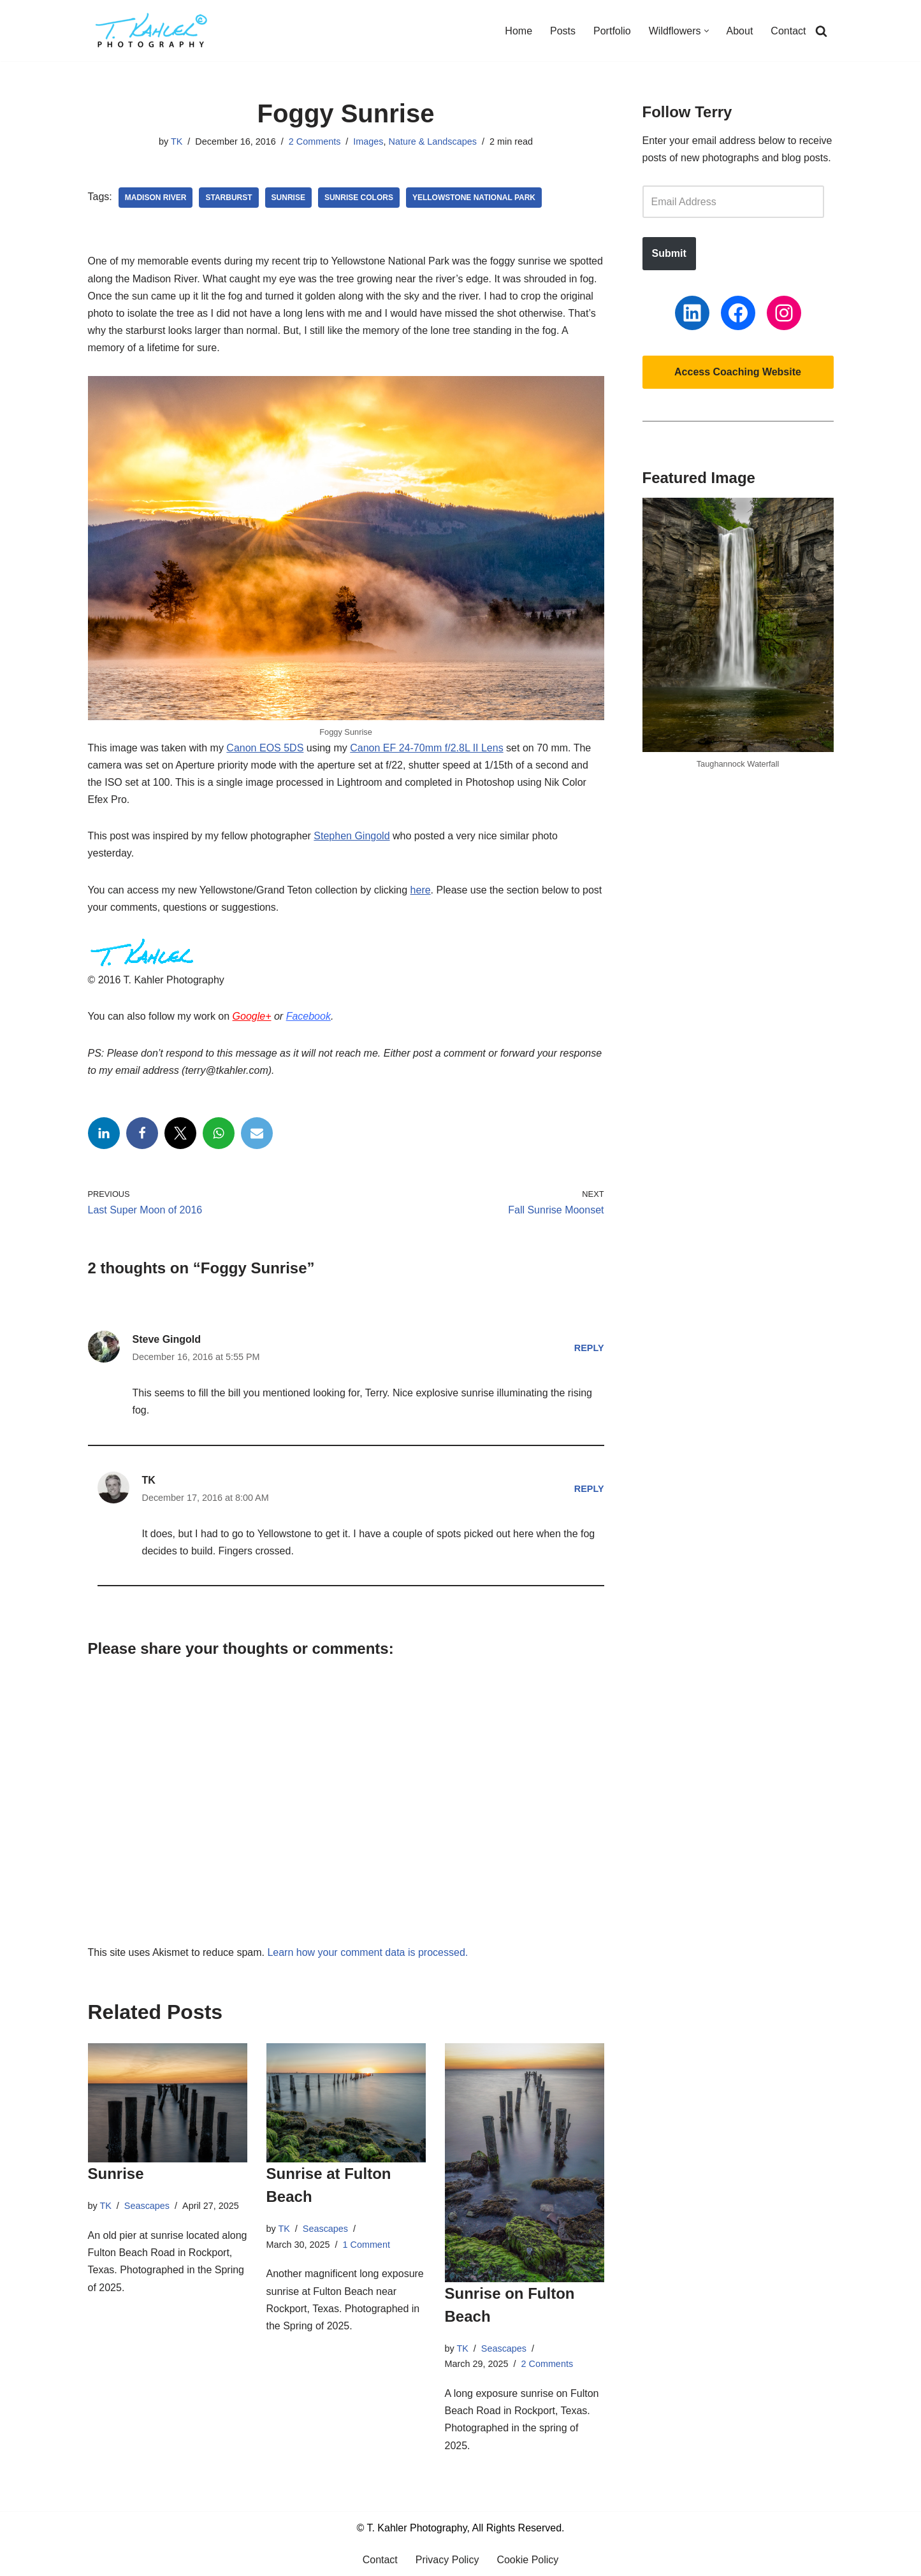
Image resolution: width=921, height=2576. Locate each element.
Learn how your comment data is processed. (367, 1952)
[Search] (821, 31)
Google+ (252, 1016)
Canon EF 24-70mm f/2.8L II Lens (426, 747)
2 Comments (315, 141)
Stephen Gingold (351, 835)
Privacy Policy (447, 2560)
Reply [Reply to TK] (589, 1489)
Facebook (308, 1016)
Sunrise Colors (358, 197)
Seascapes (147, 2206)
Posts (563, 30)
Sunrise (288, 197)
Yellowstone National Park (473, 197)
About (740, 30)
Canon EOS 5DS (264, 747)
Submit (669, 253)
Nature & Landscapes (433, 141)
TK (176, 141)
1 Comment (366, 2245)
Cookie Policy (527, 2560)
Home (518, 30)
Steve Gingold (167, 1339)
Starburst (228, 197)
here (420, 890)
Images (368, 141)
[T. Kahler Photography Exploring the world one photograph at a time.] (151, 30)
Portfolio (612, 30)
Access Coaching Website (737, 371)
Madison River (156, 197)
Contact (788, 30)
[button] (706, 31)
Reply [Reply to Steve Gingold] (589, 1348)
